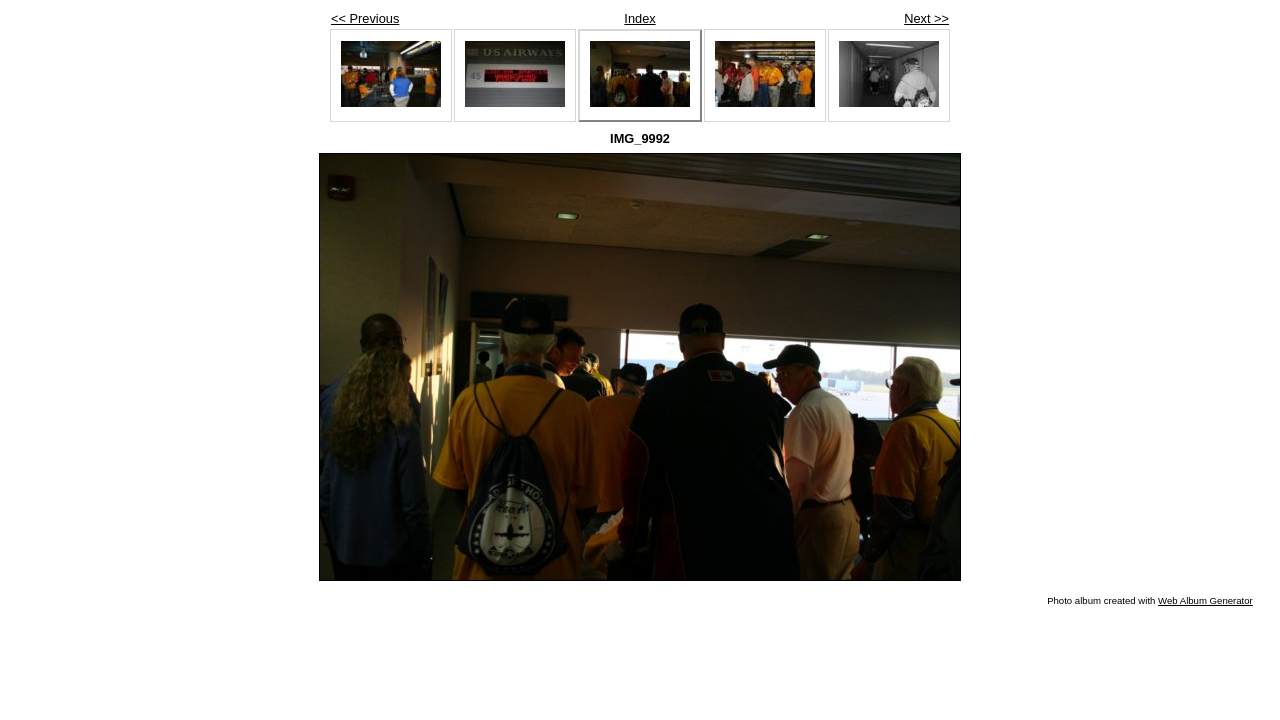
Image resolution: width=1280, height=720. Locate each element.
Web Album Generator (1205, 600)
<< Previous (365, 18)
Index (639, 18)
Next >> (926, 18)
